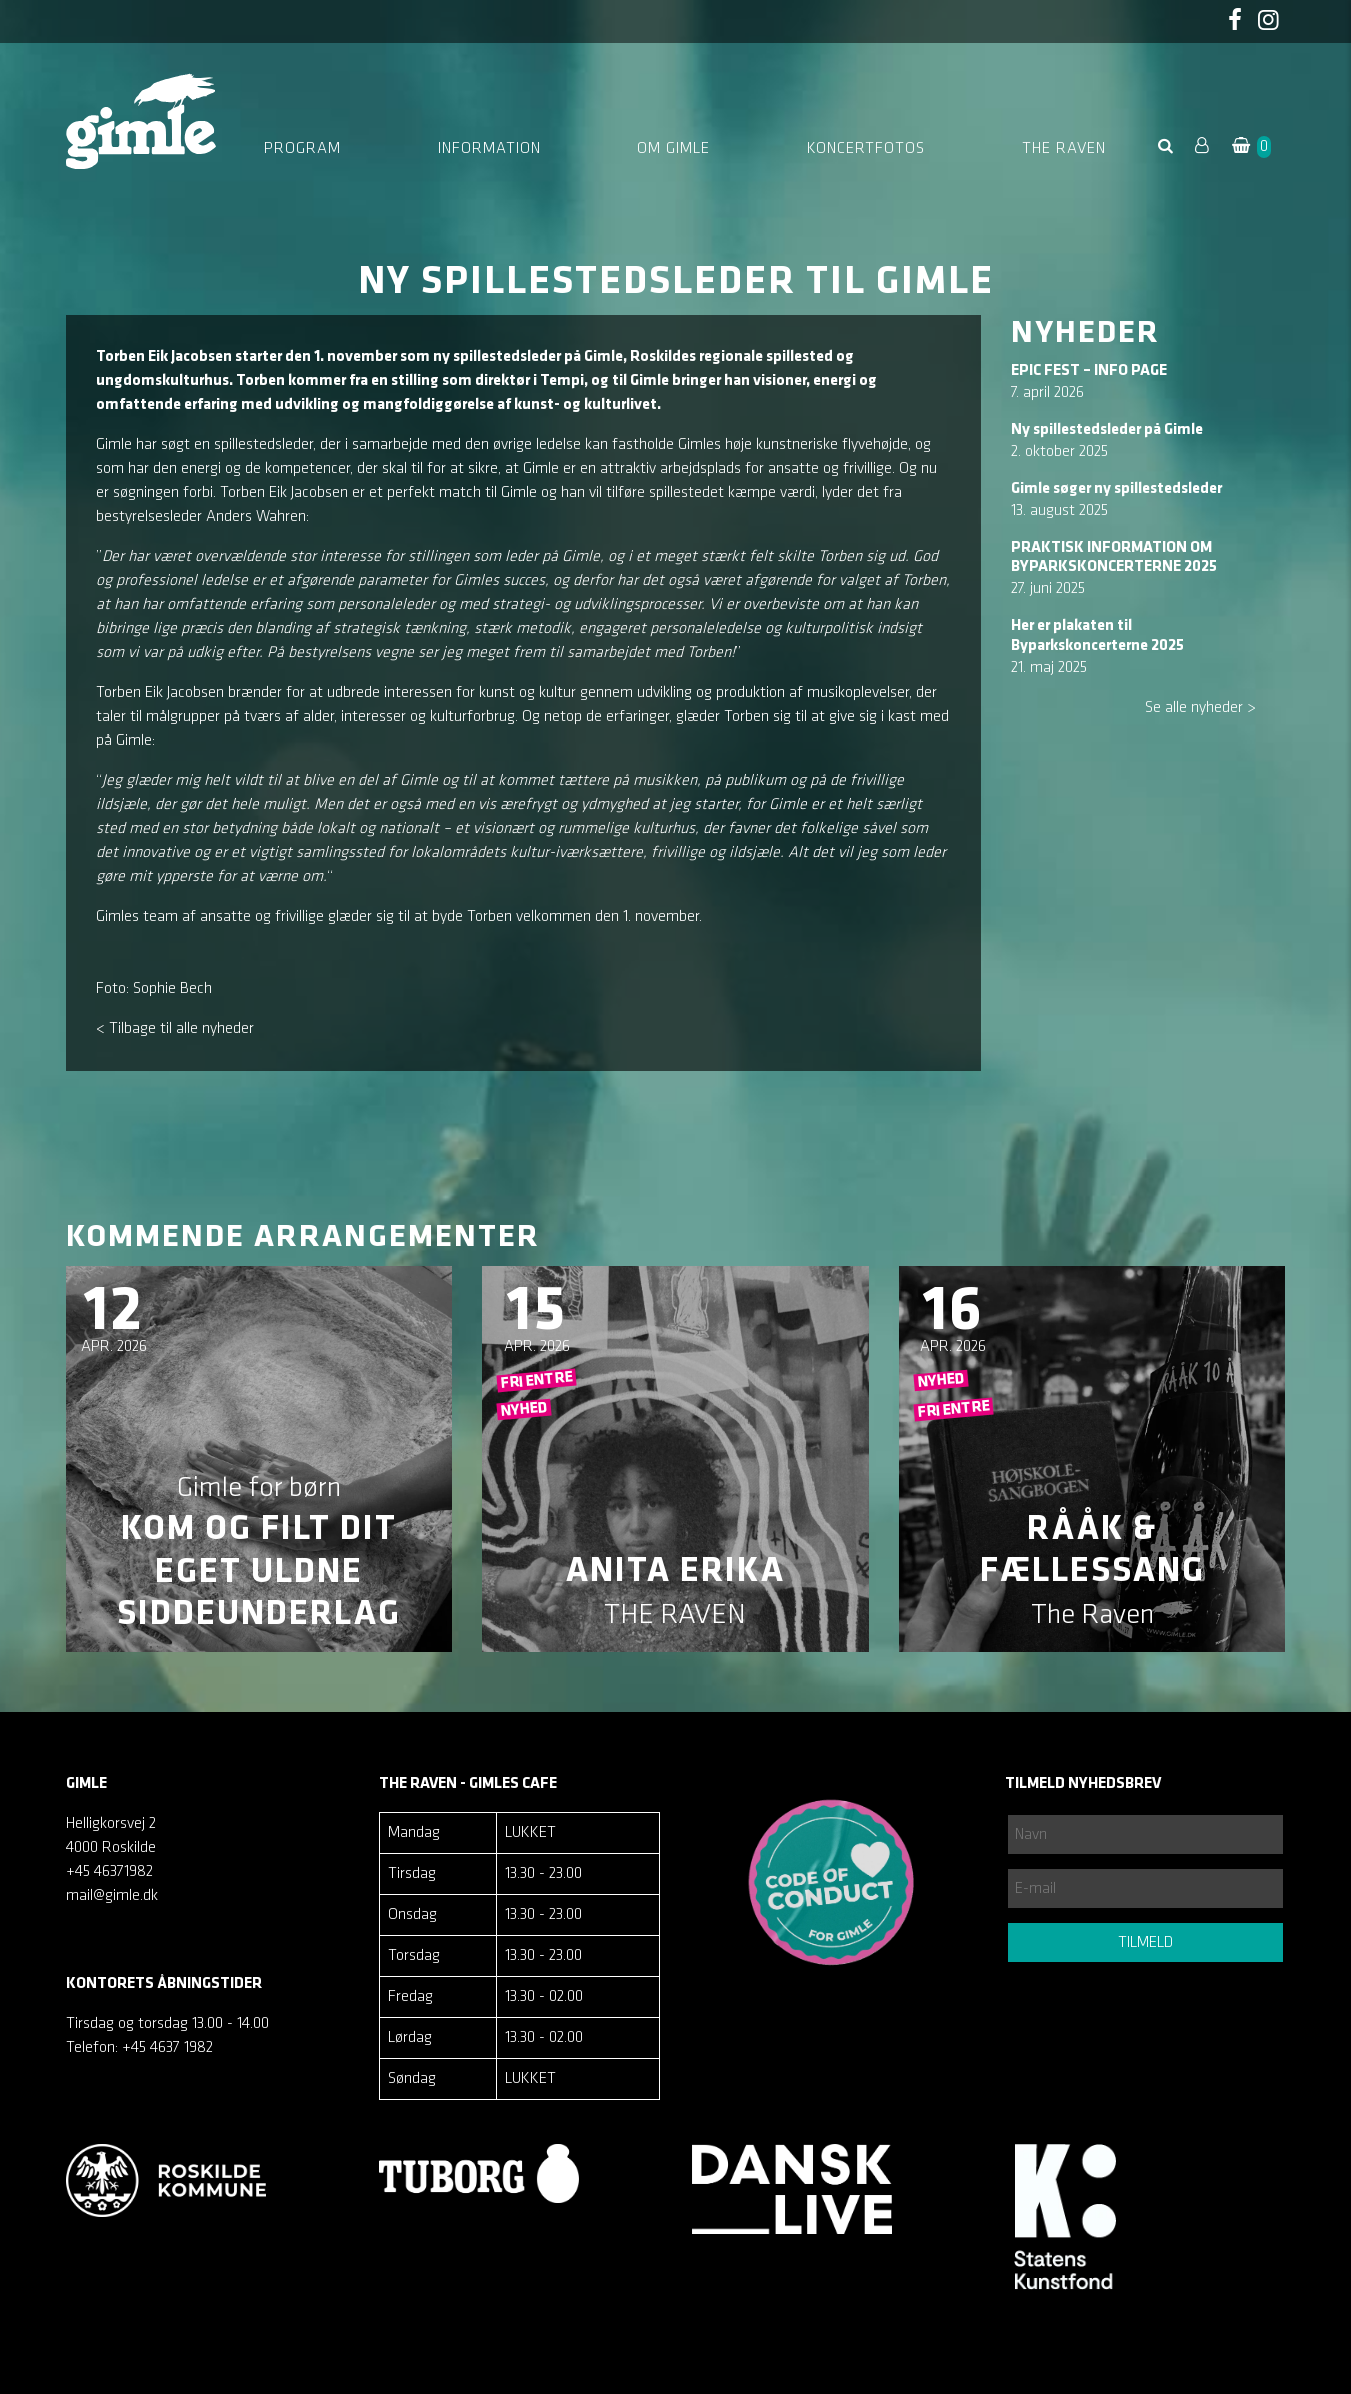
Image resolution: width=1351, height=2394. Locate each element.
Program (302, 149)
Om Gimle (673, 149)
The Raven (1064, 149)
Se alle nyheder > (1200, 708)
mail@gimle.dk (112, 1896)
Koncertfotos (866, 149)
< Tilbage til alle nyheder (175, 1029)
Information (489, 149)
